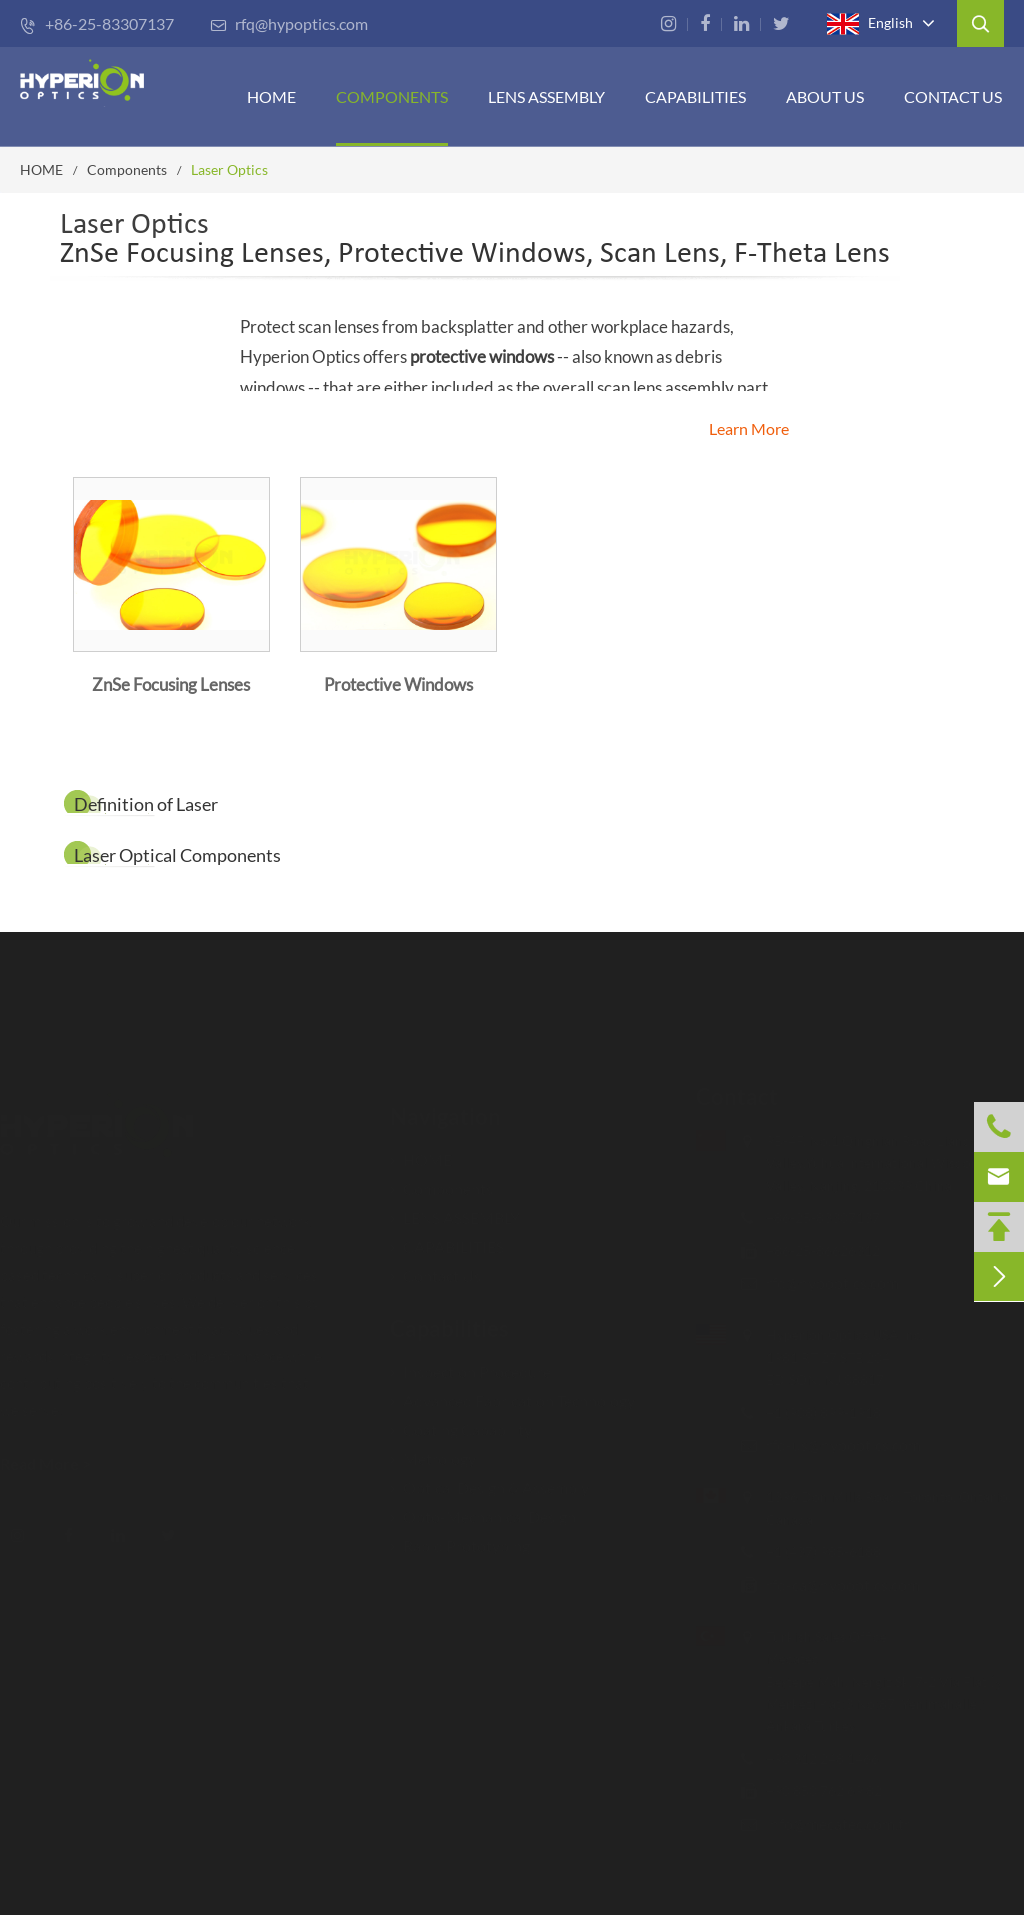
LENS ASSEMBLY (455, 1206)
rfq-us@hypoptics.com (832, 1444)
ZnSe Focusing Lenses (171, 684)
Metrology (433, 1447)
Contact (726, 1096)
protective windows (482, 356)
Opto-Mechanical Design (483, 1505)
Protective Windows (398, 684)
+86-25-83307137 (97, 23)
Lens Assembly (546, 96)
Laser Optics (229, 169)
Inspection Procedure (470, 1360)
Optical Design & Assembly (489, 1476)
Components (392, 96)
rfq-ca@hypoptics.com (832, 1584)
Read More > (56, 1463)
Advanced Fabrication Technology (512, 1389)
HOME (271, 96)
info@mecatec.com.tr (827, 1823)
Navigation (445, 1105)
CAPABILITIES (695, 96)
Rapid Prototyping (460, 1534)
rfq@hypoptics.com (289, 23)
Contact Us (953, 96)
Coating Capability (461, 1418)
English (870, 24)
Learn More (749, 428)
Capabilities (449, 1317)
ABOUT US (825, 96)
